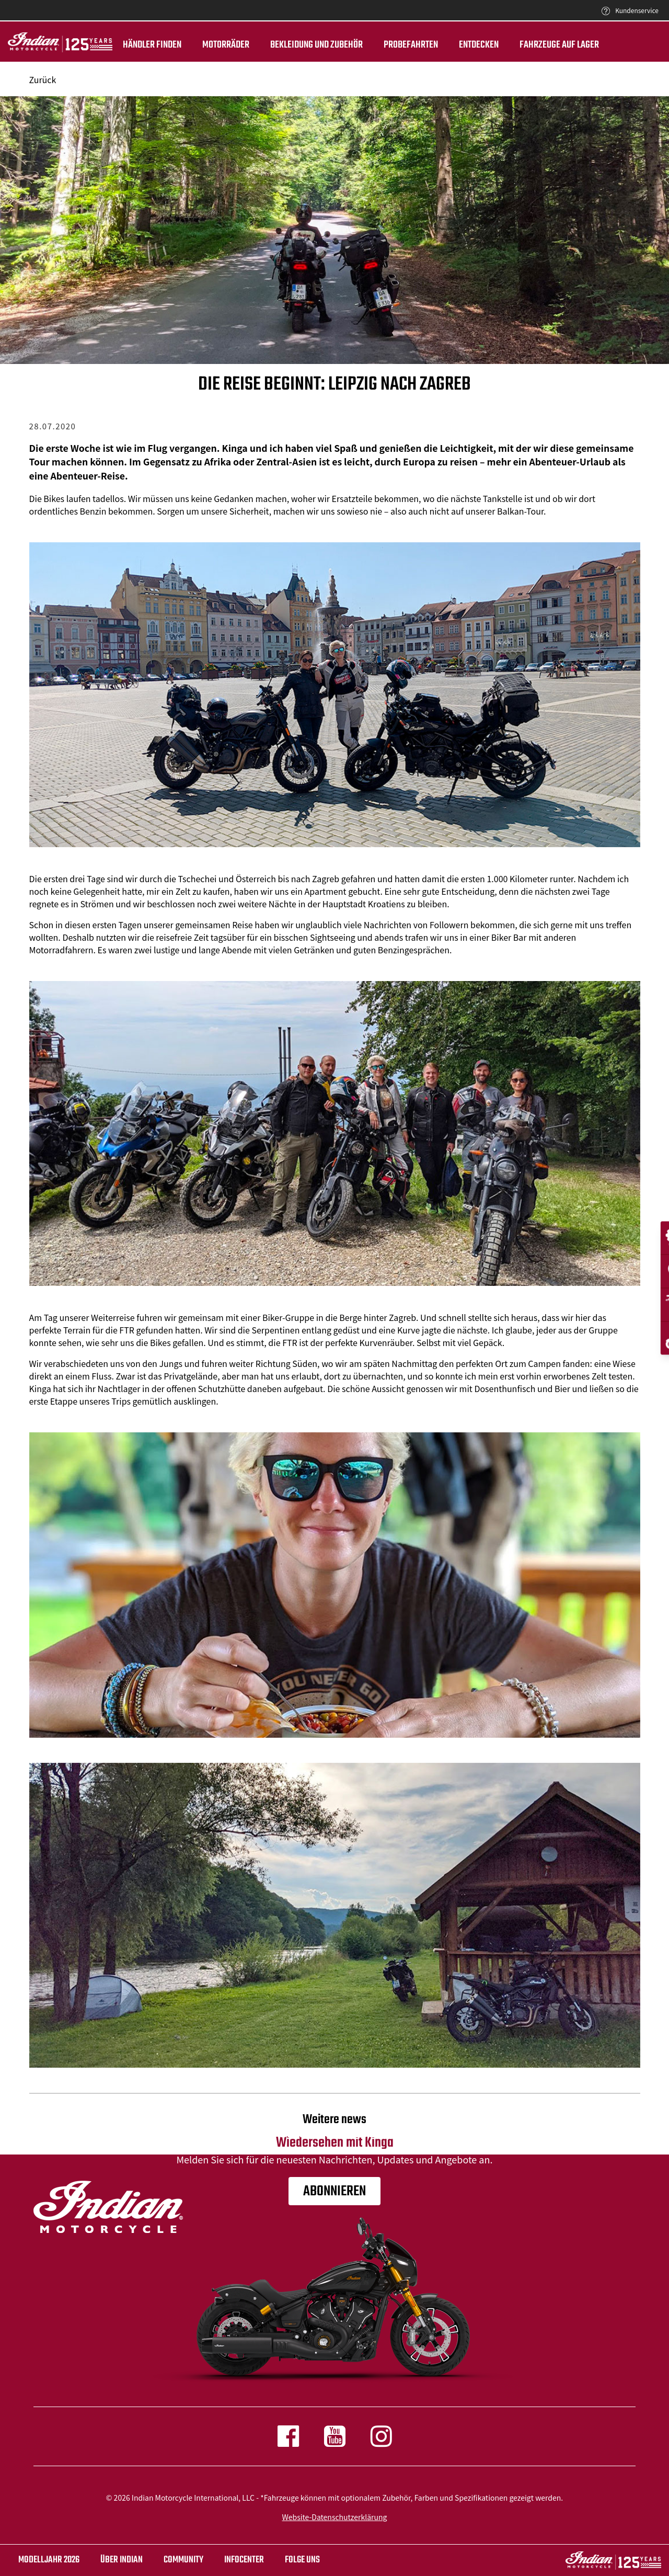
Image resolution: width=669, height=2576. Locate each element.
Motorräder (225, 45)
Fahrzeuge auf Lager (559, 45)
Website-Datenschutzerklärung (334, 2517)
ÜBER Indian (121, 2560)
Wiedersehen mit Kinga (334, 2132)
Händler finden (152, 45)
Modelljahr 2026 (48, 2560)
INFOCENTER (244, 2560)
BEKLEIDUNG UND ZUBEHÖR (316, 45)
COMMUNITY (183, 2560)
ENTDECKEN (479, 45)
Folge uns (302, 2560)
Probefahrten (411, 45)
